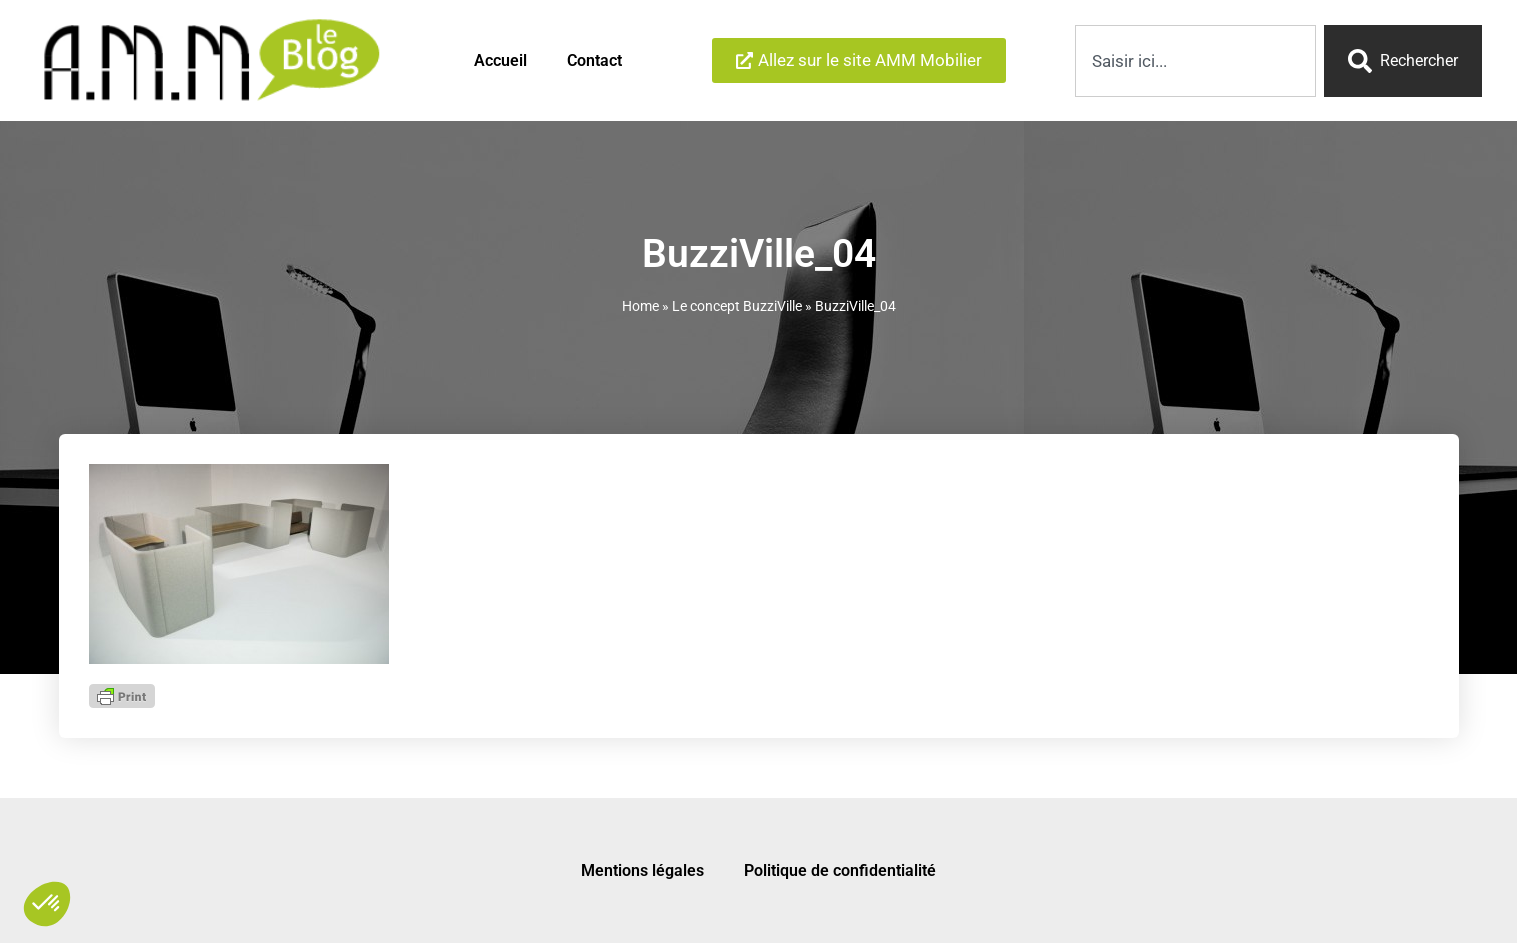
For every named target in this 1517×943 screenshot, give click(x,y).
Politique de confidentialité (840, 870)
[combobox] (1195, 61)
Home (640, 306)
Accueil (500, 60)
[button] (47, 904)
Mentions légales (642, 870)
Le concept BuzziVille (737, 306)
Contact (594, 60)
